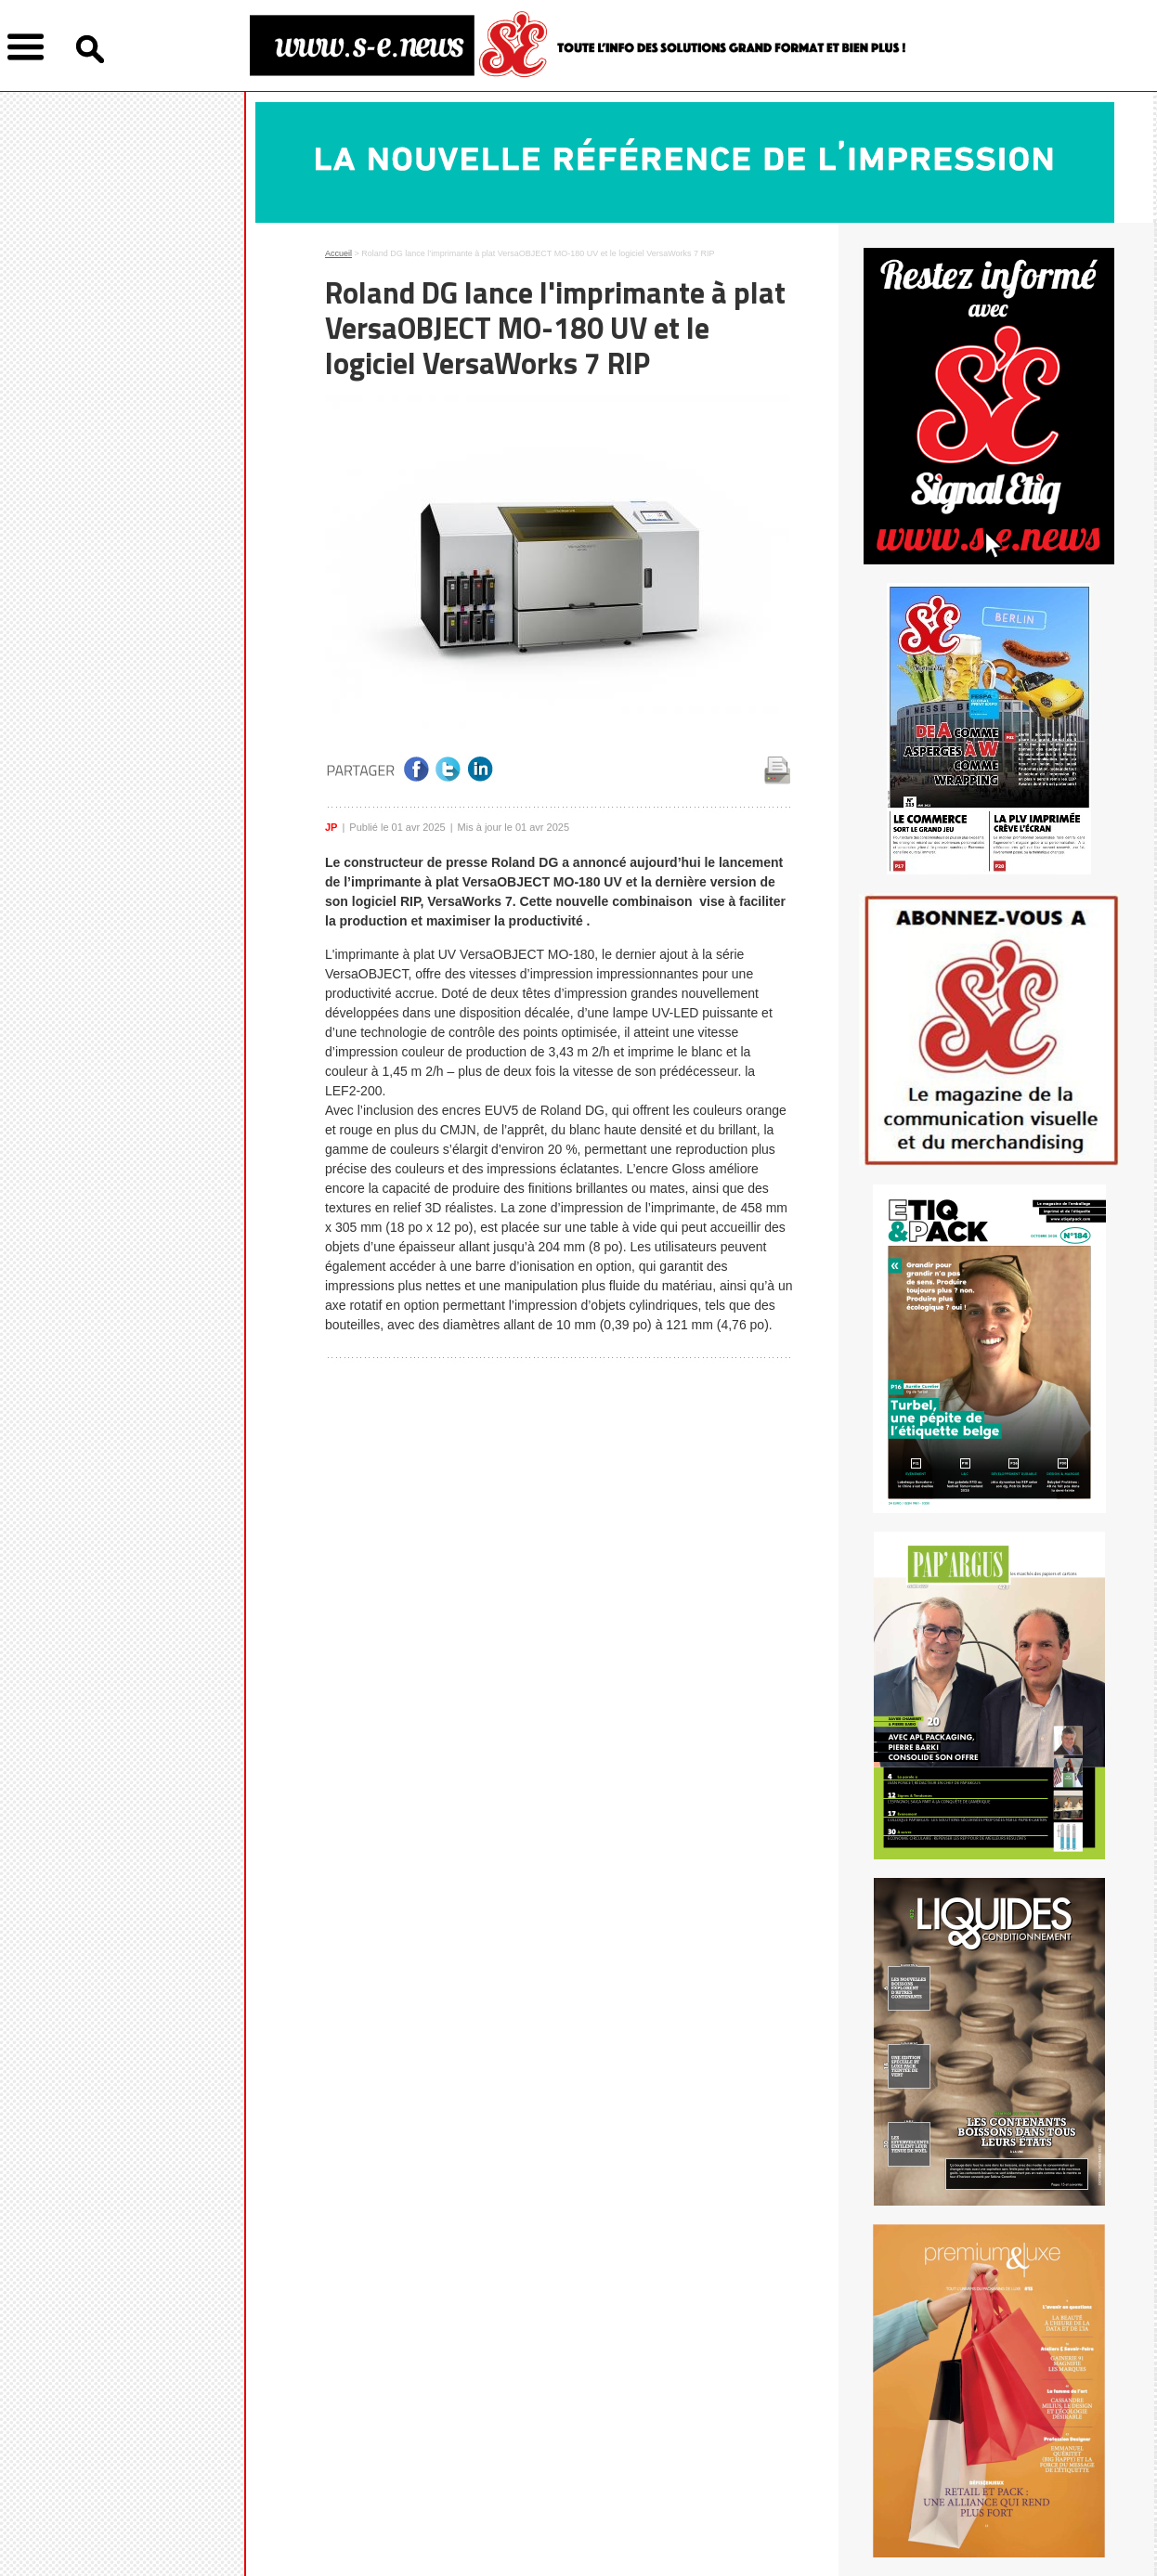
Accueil (338, 253)
